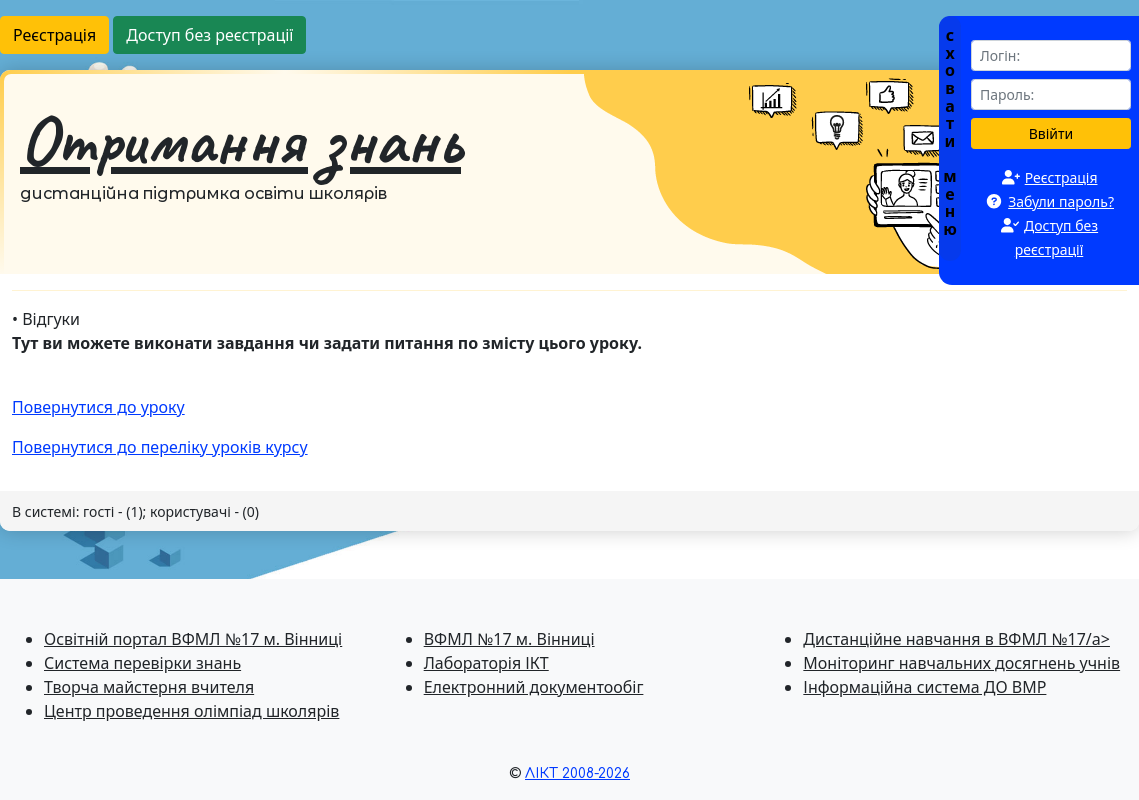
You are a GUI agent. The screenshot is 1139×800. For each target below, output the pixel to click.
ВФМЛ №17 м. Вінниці (509, 639)
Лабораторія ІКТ (486, 663)
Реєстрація (54, 35)
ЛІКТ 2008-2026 (577, 773)
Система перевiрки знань (142, 663)
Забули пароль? (1061, 201)
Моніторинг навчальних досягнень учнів (961, 663)
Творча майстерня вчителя (149, 687)
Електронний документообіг (534, 687)
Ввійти (1051, 133)
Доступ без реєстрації (209, 35)
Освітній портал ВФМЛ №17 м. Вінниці (193, 639)
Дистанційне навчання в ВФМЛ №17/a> (956, 639)
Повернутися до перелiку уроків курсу (160, 447)
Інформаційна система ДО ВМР (924, 687)
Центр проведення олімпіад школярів (191, 711)
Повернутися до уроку (98, 407)
